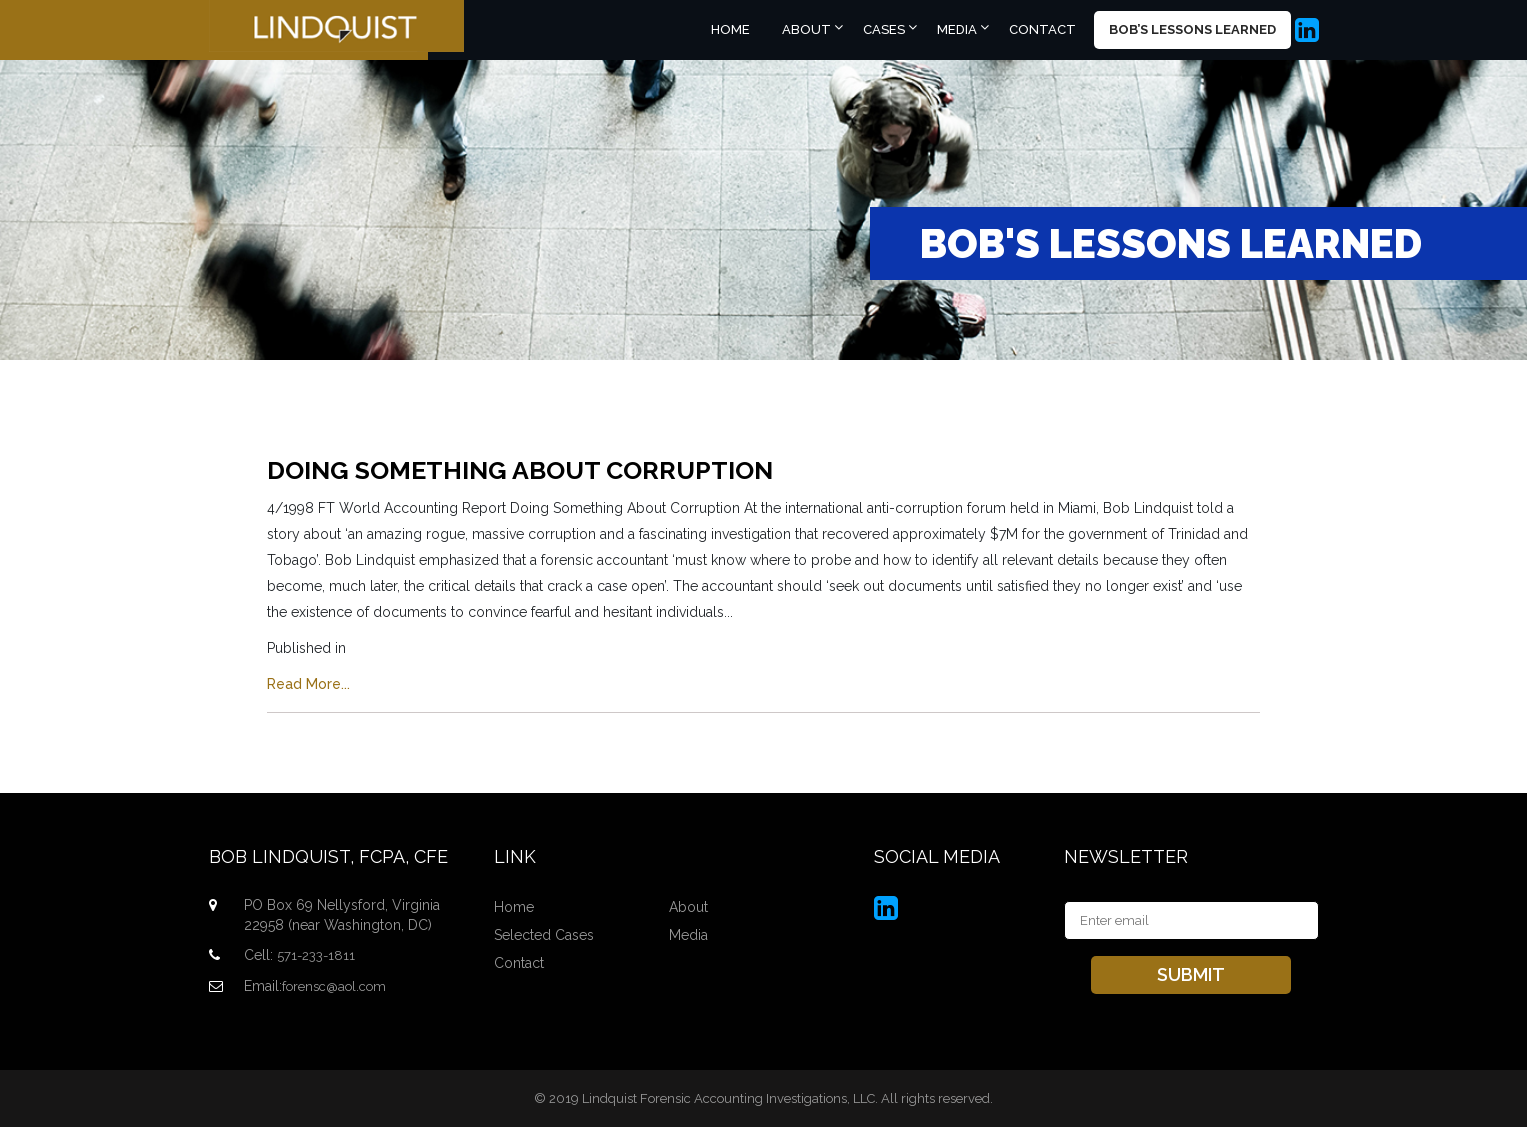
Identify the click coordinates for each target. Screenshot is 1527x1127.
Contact (1042, 29)
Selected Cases (544, 935)
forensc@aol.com (334, 986)
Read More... (308, 684)
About (806, 29)
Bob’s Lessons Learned (1192, 29)
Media (957, 29)
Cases (884, 29)
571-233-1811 (316, 955)
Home (730, 29)
